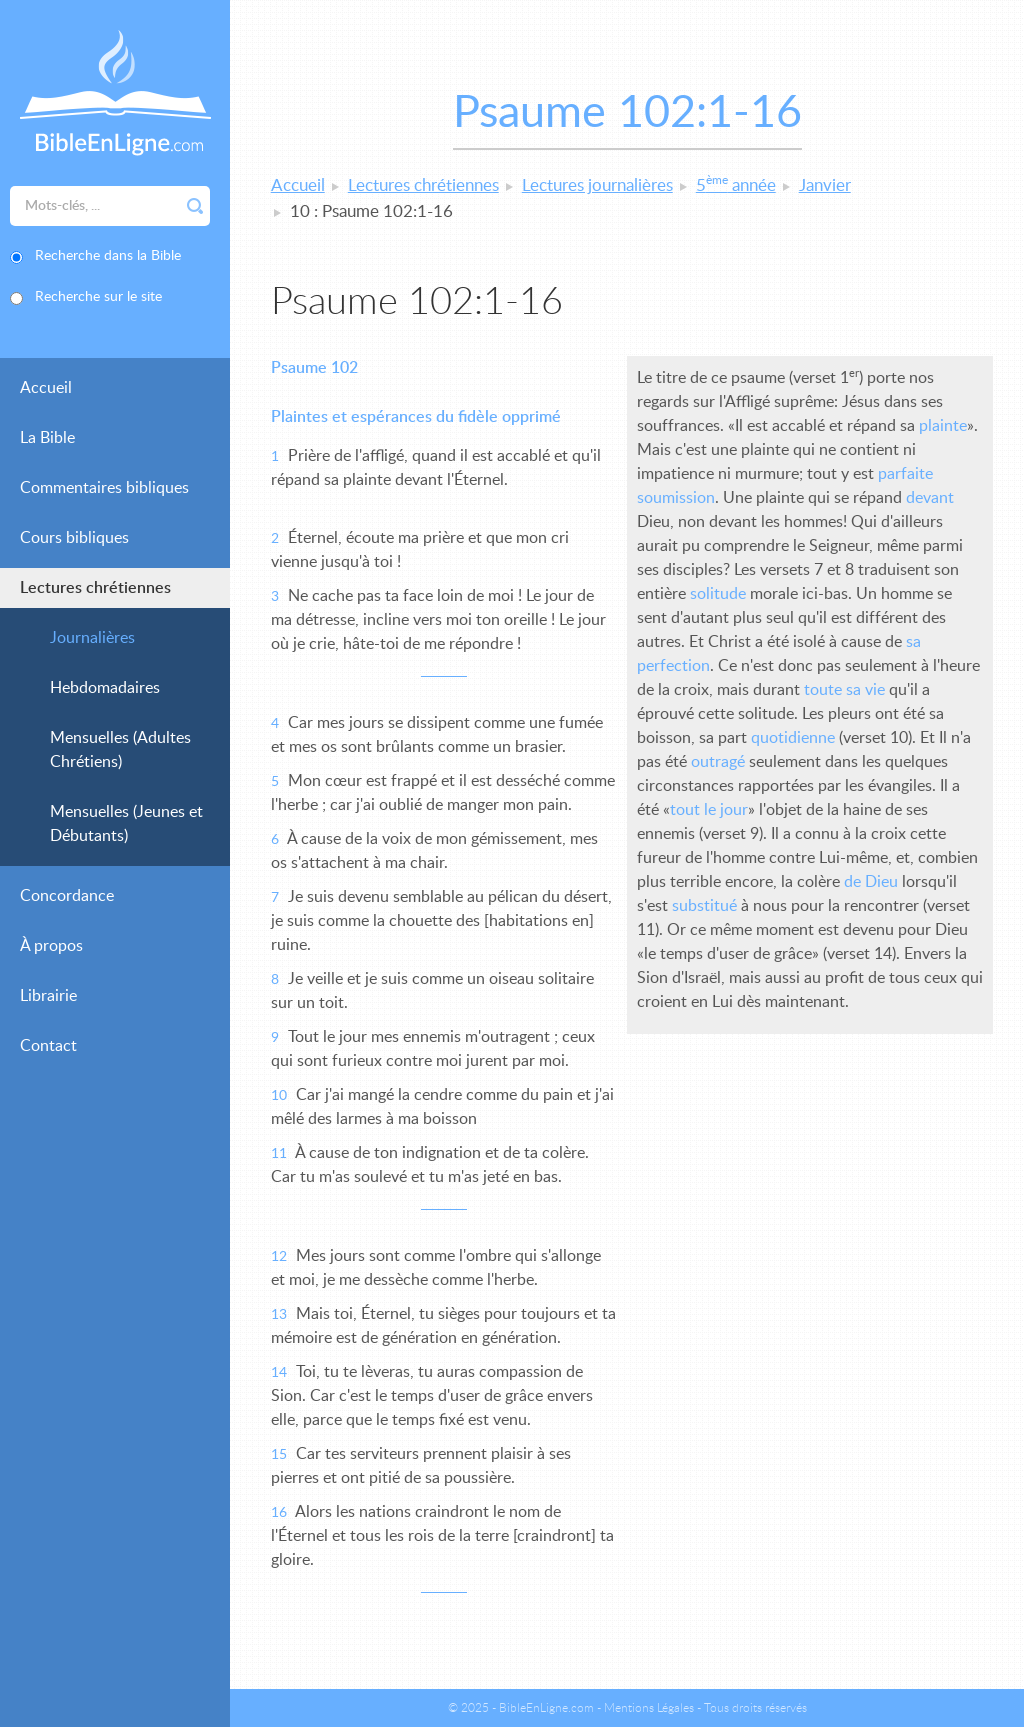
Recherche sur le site (98, 297)
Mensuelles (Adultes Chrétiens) (120, 750)
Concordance (67, 896)
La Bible (47, 438)
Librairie (48, 996)
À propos (51, 946)
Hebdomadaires (105, 688)
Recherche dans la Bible (108, 256)
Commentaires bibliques (104, 488)
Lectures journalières (597, 185)
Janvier (825, 185)
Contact (48, 1046)
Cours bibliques (74, 538)
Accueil (46, 388)
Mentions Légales (649, 1708)
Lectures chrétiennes (95, 588)
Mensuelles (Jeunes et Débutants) (126, 824)
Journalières (92, 638)
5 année (736, 185)
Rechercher (195, 206)
